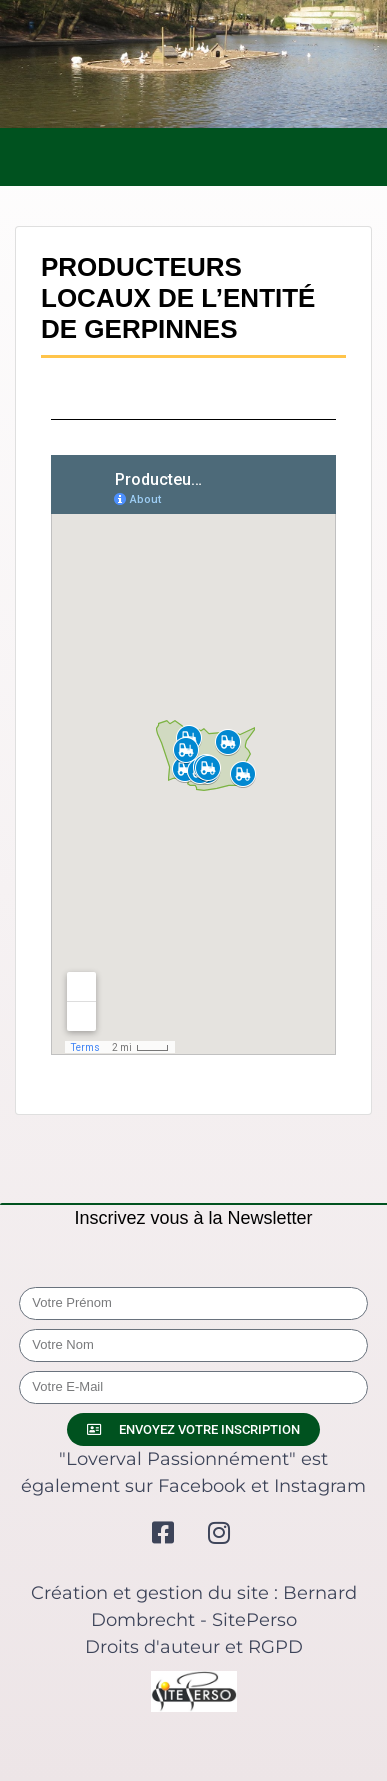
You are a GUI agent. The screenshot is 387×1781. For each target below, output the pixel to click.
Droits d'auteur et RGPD (194, 1647)
